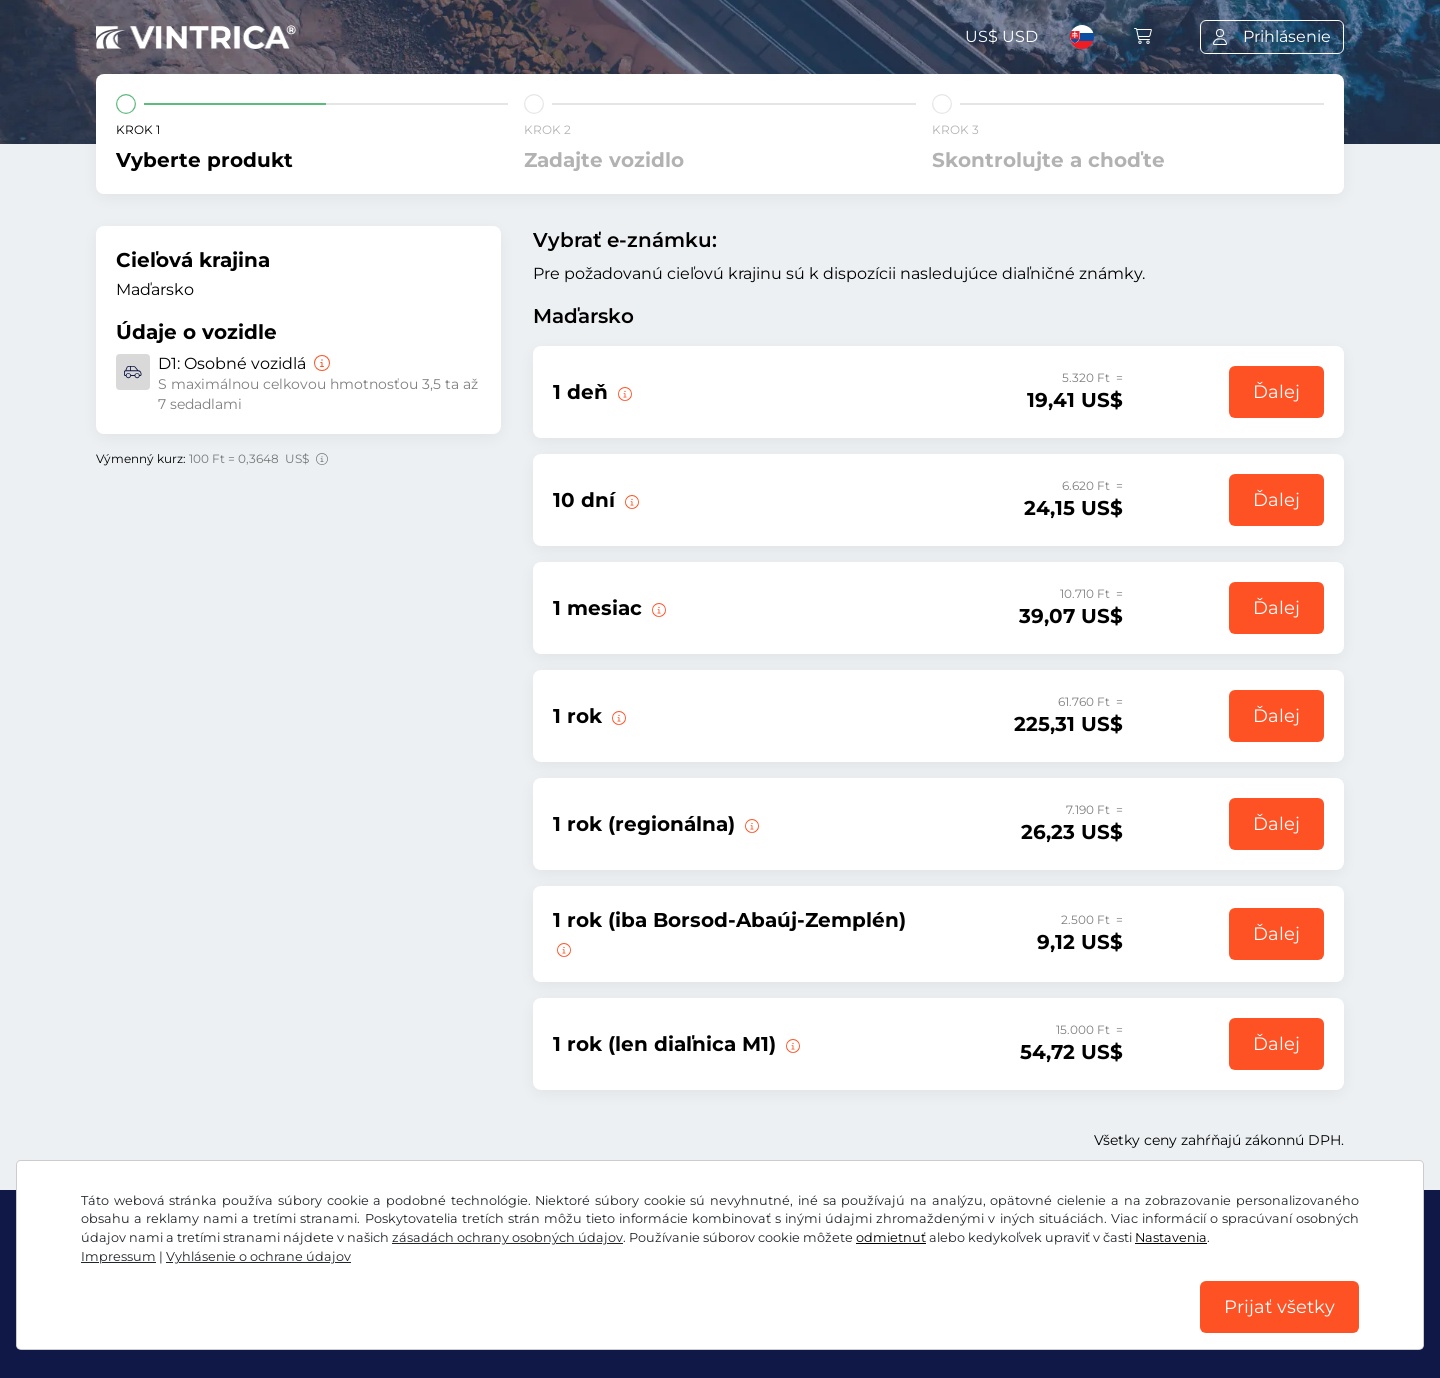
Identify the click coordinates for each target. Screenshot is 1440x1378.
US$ (1001, 36)
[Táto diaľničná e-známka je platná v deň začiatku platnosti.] (623, 392)
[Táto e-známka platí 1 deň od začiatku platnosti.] (657, 608)
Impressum (118, 1256)
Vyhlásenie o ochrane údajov (258, 1256)
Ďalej (1276, 392)
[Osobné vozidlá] (320, 363)
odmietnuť (891, 1237)
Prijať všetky (1279, 1307)
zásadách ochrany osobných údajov (507, 1237)
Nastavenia (1171, 1237)
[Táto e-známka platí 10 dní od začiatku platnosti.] (630, 500)
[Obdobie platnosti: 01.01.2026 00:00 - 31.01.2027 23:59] (617, 716)
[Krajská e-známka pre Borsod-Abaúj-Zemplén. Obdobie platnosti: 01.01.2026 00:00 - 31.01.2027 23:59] (562, 948)
